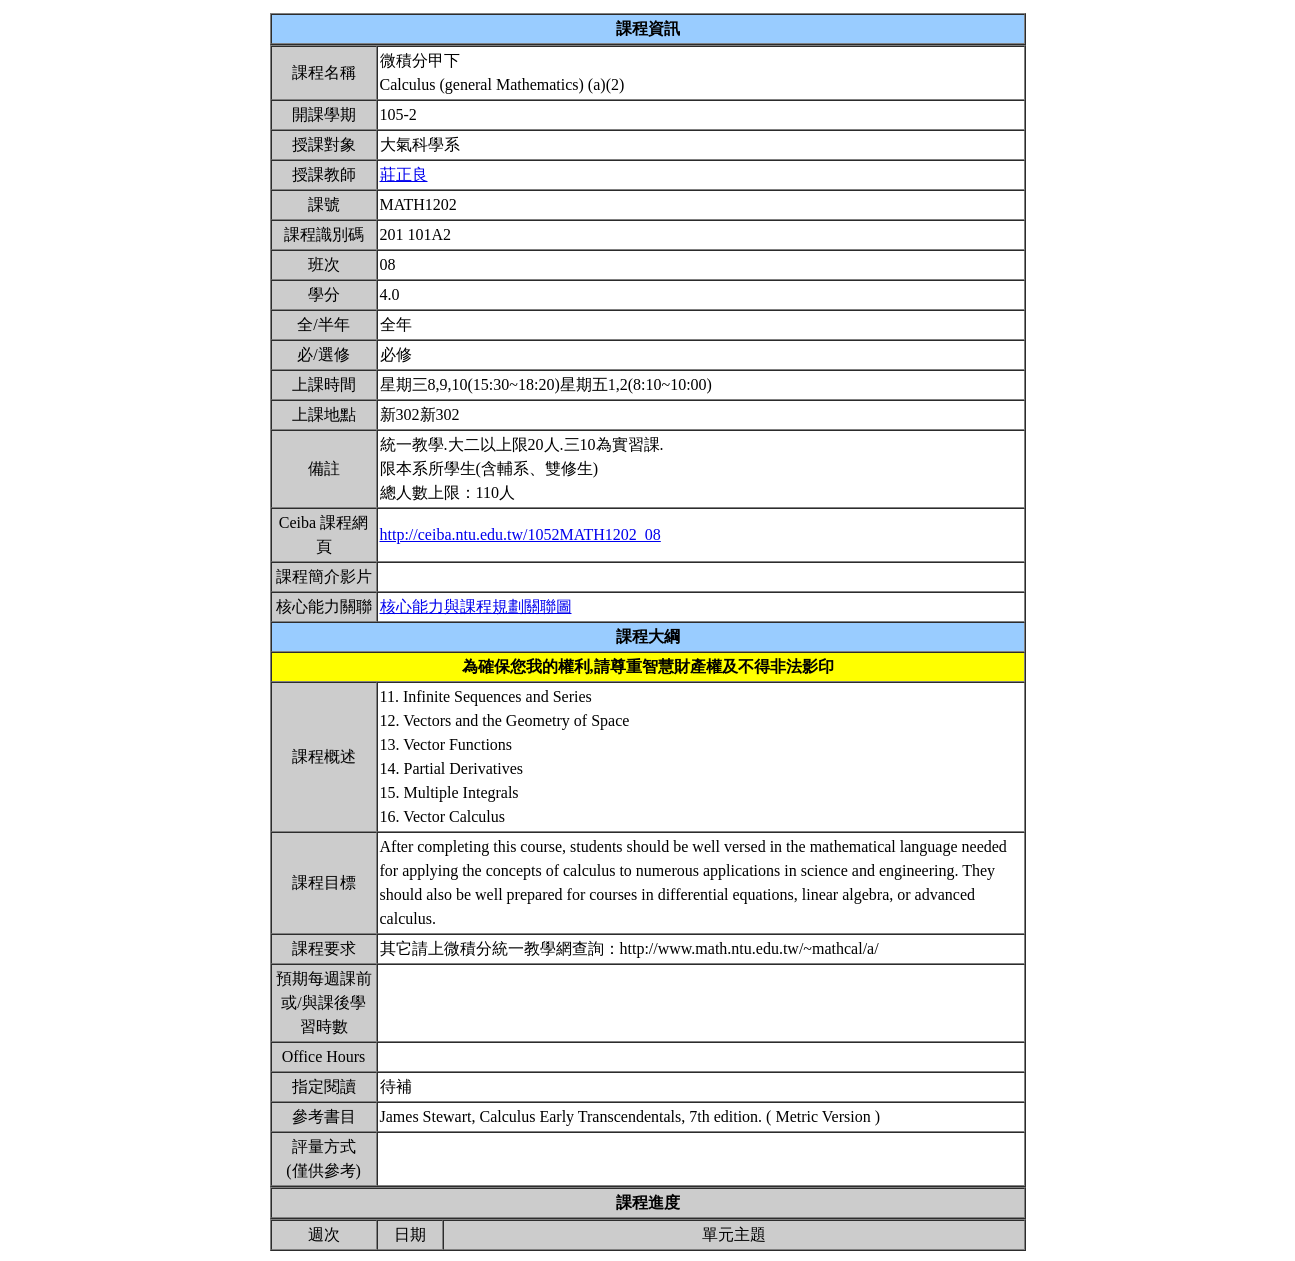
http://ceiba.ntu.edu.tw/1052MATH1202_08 (520, 534)
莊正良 (404, 174)
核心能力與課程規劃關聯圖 (476, 606)
